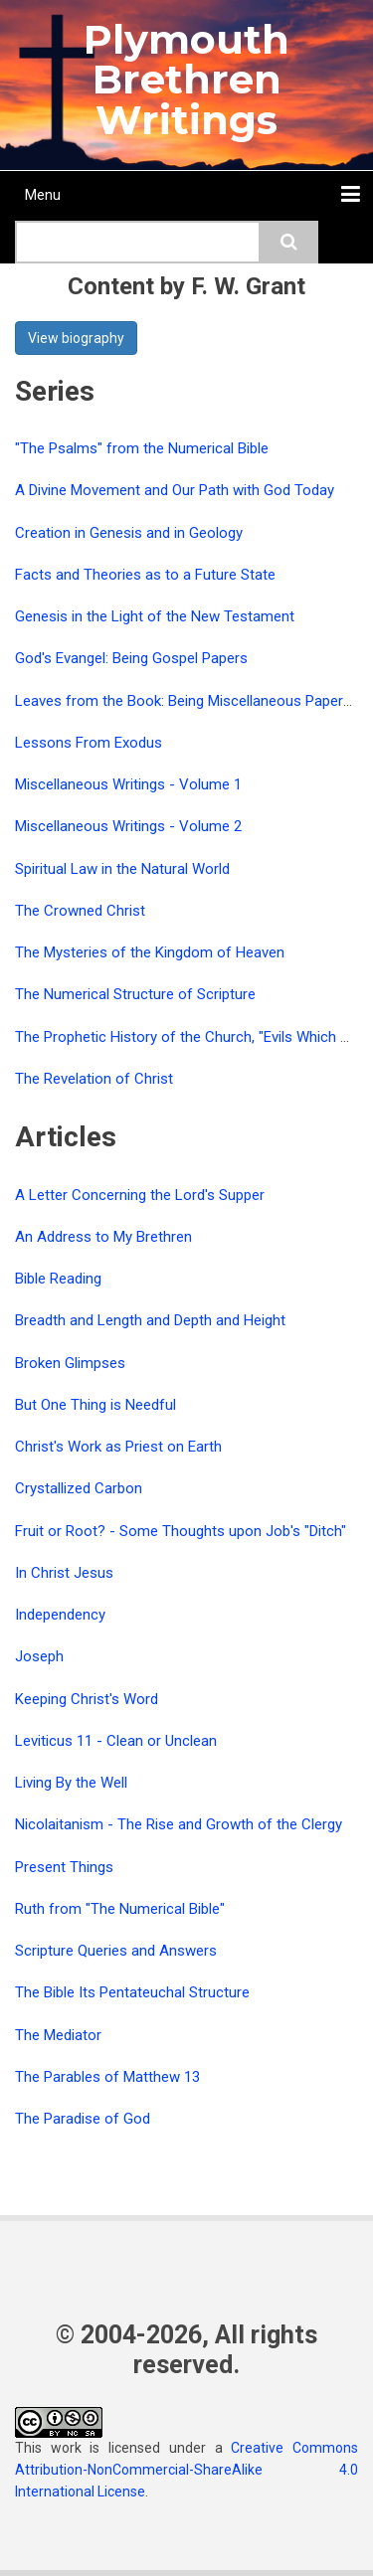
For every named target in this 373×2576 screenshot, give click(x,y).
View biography (76, 338)
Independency (60, 1615)
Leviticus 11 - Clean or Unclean (116, 1741)
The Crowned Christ (80, 911)
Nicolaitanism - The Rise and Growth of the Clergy (178, 1824)
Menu (43, 195)
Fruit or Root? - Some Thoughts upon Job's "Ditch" (180, 1531)
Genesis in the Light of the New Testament (154, 616)
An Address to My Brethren (103, 1237)
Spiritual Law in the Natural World (122, 869)
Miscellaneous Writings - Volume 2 (128, 826)
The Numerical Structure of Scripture (135, 994)
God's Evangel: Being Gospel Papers (131, 658)
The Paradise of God (82, 2119)
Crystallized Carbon (78, 1488)
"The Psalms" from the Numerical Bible (142, 448)
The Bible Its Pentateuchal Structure (132, 1992)
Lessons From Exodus (88, 743)
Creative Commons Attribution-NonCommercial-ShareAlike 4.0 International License (186, 2469)
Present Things (64, 1867)
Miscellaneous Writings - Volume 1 (128, 784)
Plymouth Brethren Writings (186, 79)
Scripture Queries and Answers (116, 1951)
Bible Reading (58, 1279)
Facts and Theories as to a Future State (145, 575)
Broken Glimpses (70, 1363)
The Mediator (58, 2035)
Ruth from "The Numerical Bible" (120, 1909)
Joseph (39, 1656)
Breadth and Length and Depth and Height (150, 1320)
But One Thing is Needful (95, 1405)
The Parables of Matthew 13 (107, 2077)
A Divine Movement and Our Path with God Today (174, 490)
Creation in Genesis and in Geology (129, 533)
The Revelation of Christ (94, 1079)
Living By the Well (71, 1783)
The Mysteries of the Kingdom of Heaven (149, 952)
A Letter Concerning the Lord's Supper (140, 1195)
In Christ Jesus (64, 1573)
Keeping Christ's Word (86, 1699)
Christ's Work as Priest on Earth (118, 1447)
